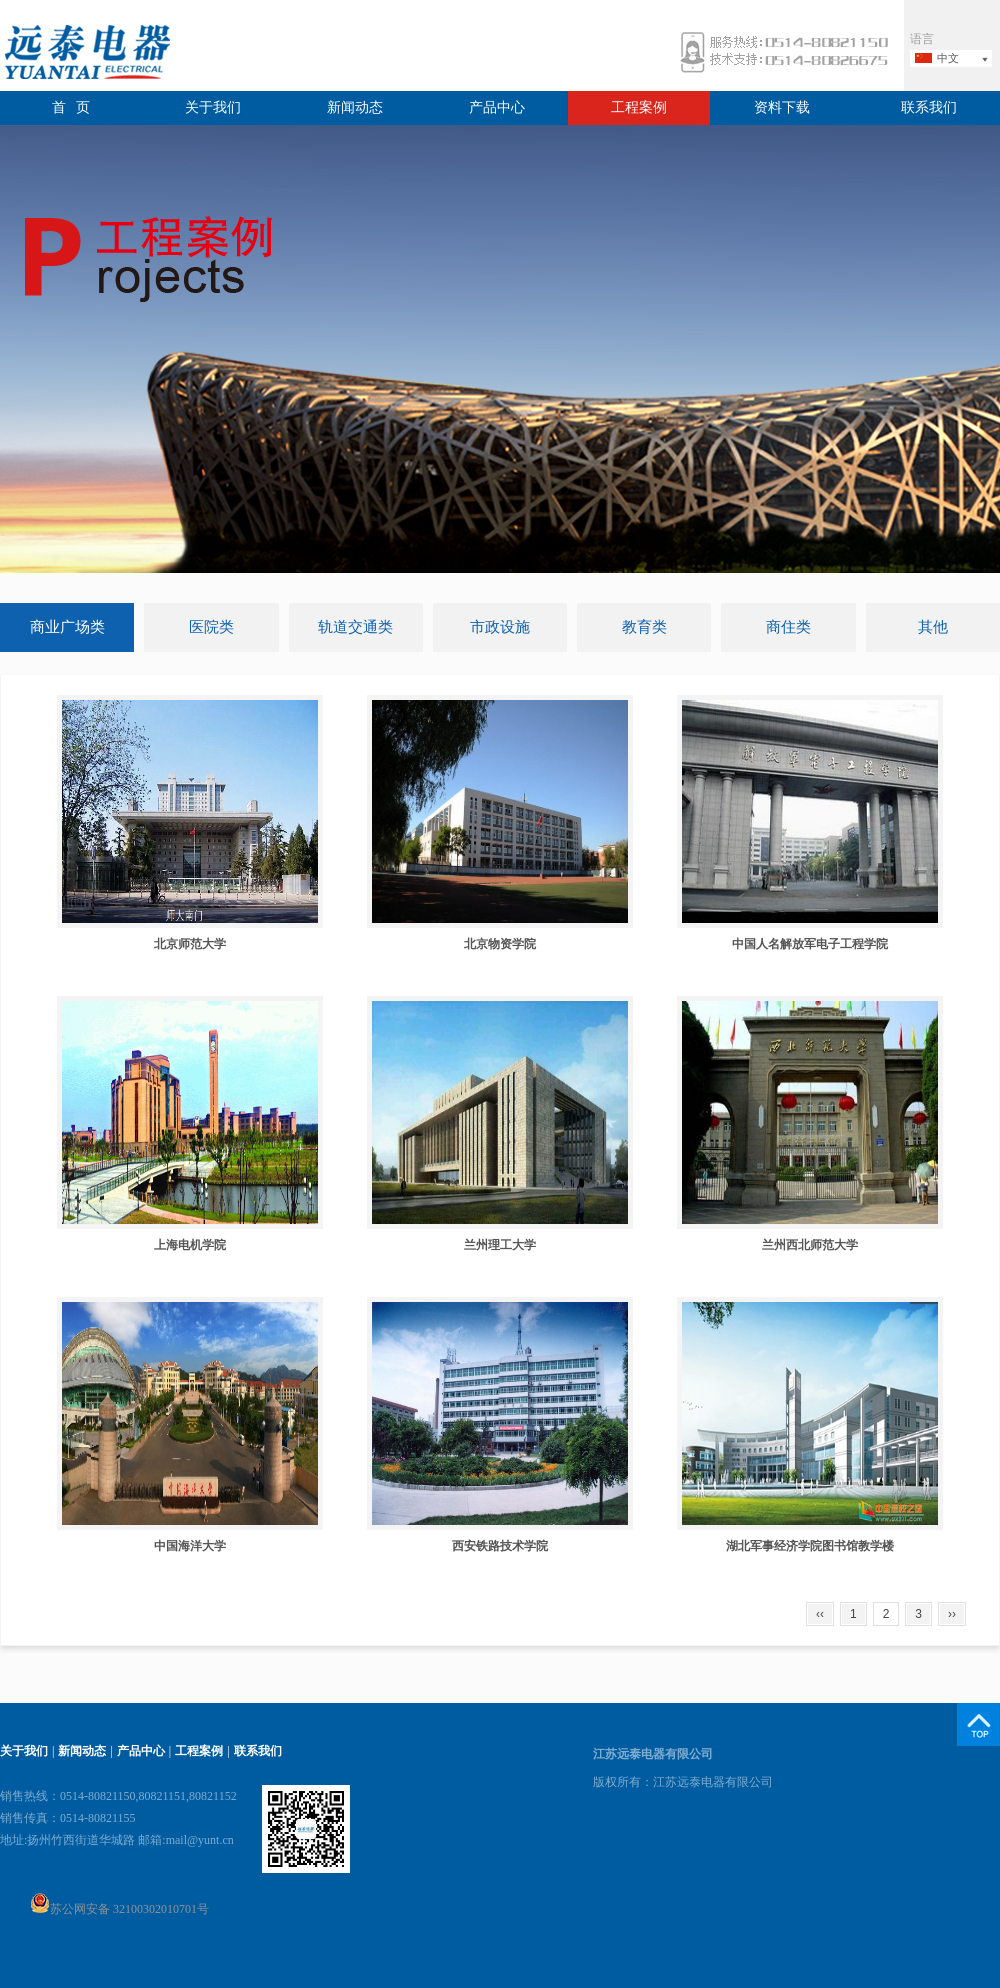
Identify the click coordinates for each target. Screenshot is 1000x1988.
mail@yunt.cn (200, 1840)
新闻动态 (355, 107)
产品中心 (497, 107)
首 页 (71, 107)
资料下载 (782, 107)
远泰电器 (85, 54)
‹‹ (820, 1614)
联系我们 (929, 107)
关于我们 (213, 107)
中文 (948, 58)
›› (952, 1614)
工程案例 (639, 107)
